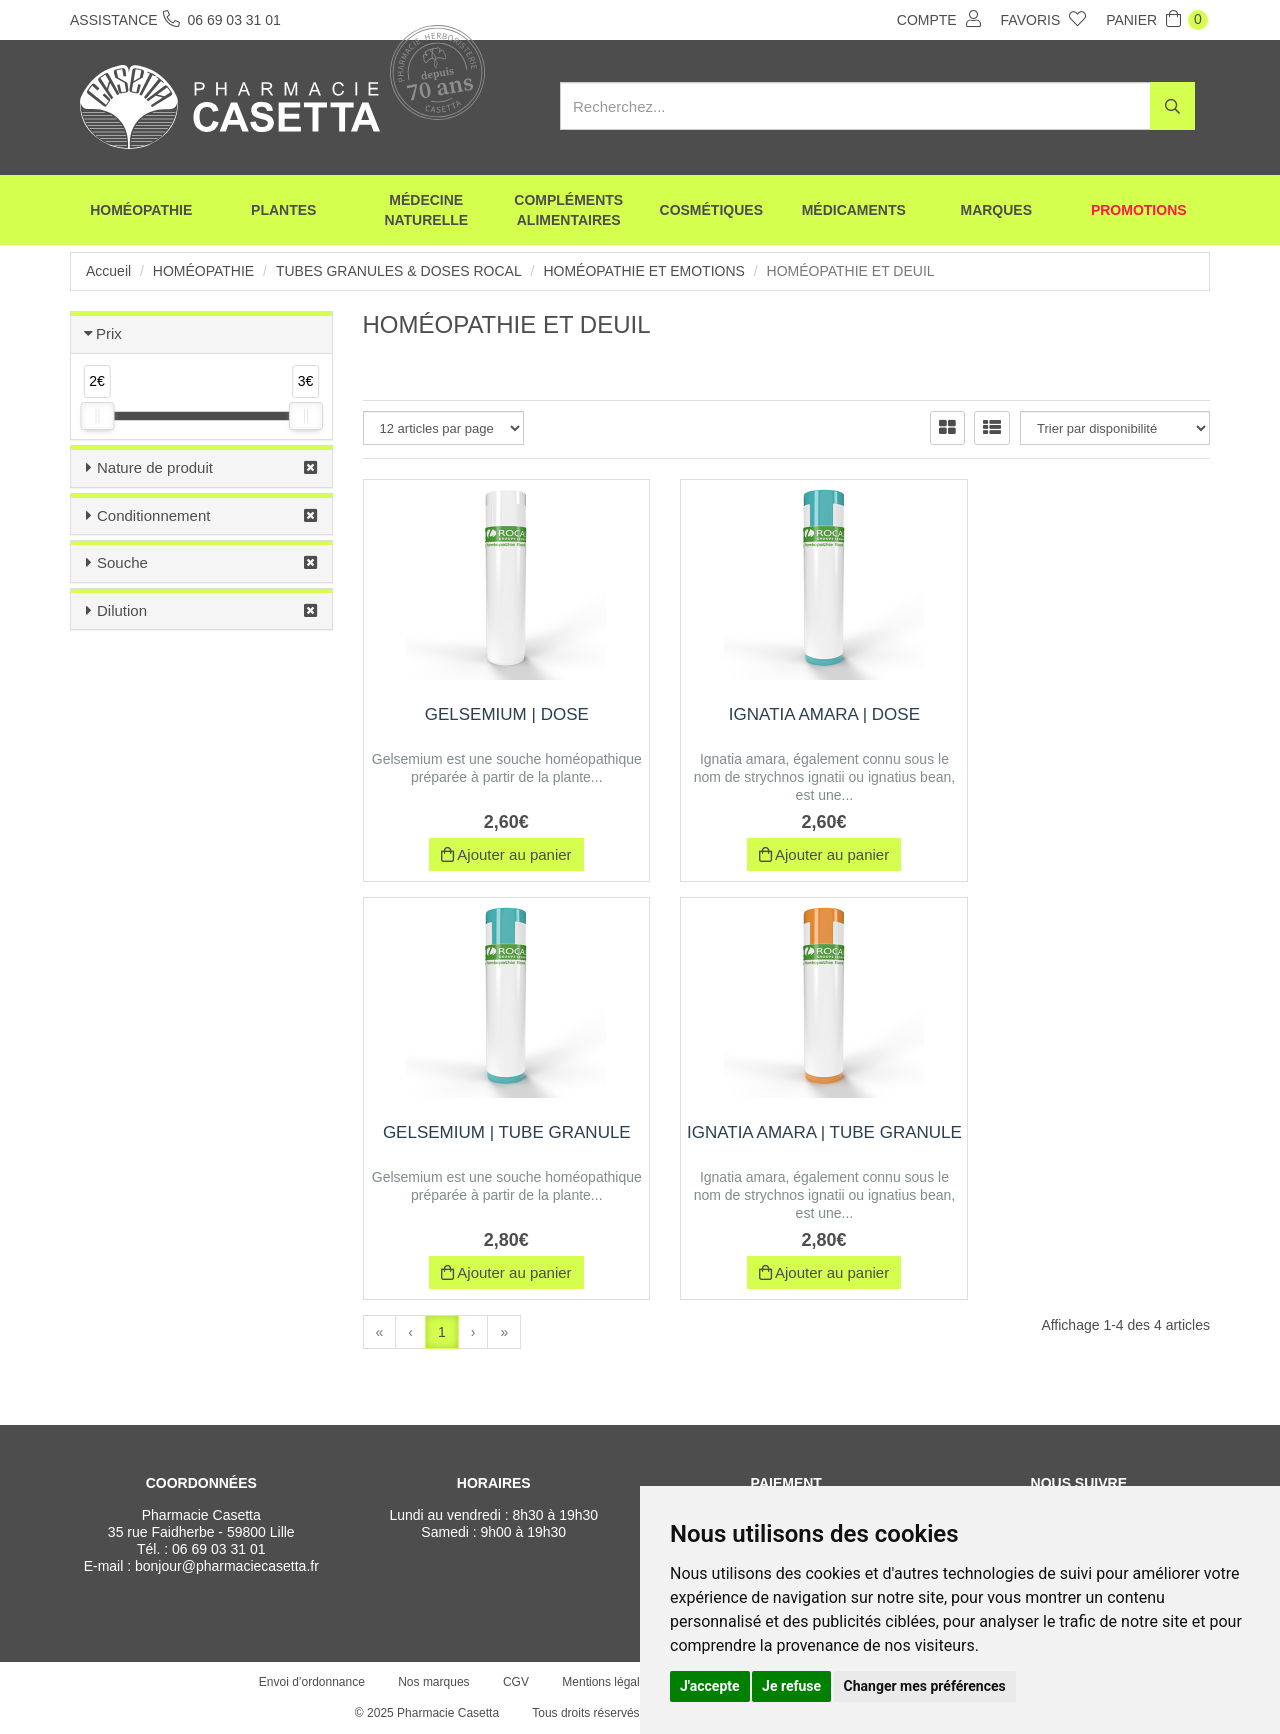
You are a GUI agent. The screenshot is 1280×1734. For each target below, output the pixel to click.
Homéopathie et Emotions (643, 271)
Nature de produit (155, 467)
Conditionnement (153, 515)
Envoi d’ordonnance (312, 1682)
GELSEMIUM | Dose (494, 714)
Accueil (108, 271)
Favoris (1044, 19)
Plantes (283, 210)
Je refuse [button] (791, 1686)
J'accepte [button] (710, 1686)
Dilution (122, 610)
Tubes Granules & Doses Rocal (399, 271)
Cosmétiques (711, 210)
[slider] (97, 416)
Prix (109, 333)
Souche (122, 562)
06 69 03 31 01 (218, 1549)
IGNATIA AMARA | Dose (786, 714)
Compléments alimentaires (568, 210)
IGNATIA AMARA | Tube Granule (494, 1142)
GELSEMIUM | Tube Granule (1079, 714)
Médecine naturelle (426, 210)
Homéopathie (141, 210)
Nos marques (433, 1682)
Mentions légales (607, 1682)
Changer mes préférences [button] (925, 1686)
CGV (516, 1682)
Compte (939, 19)
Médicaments (854, 210)
